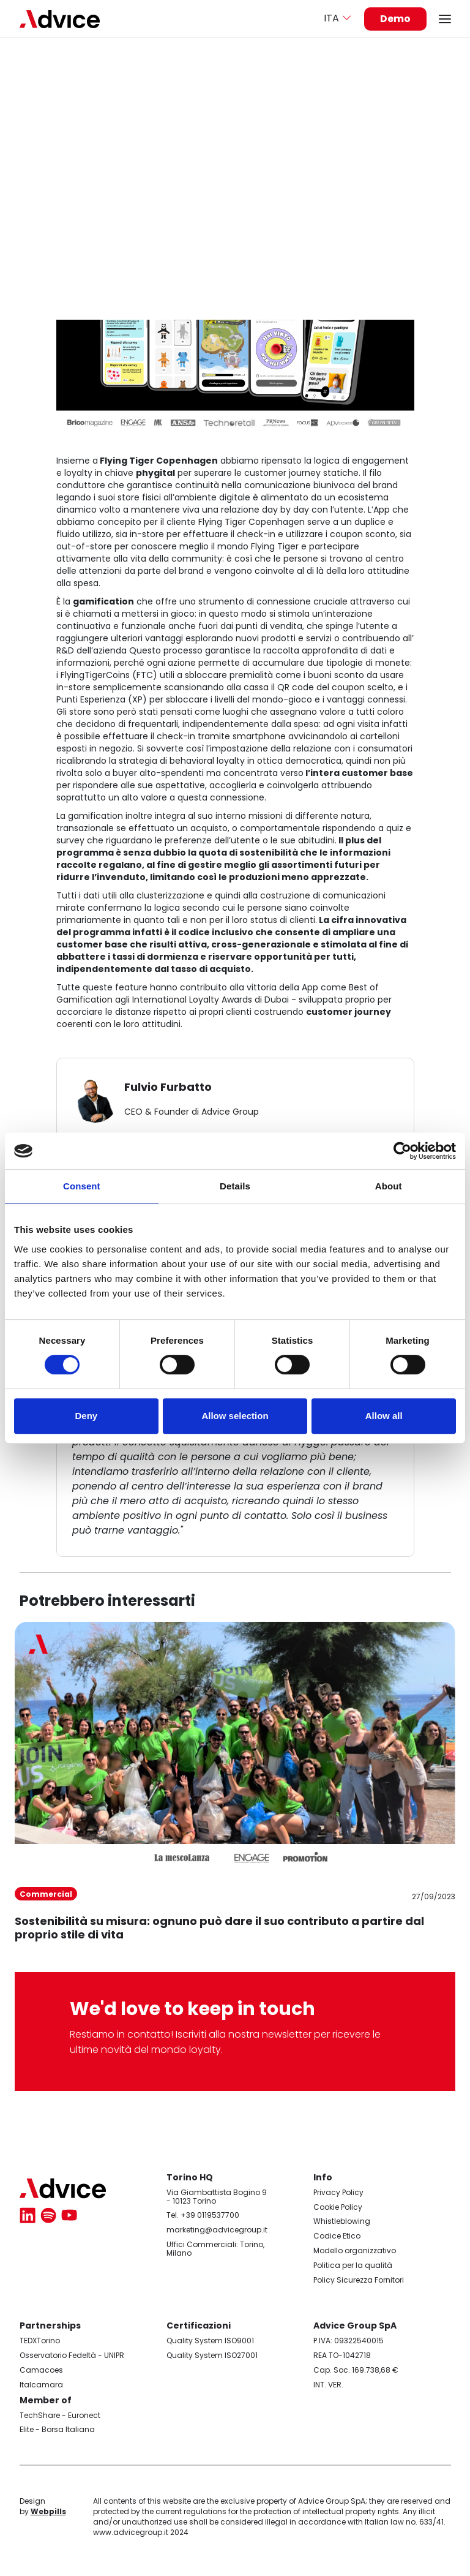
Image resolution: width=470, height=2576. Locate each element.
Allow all (384, 1415)
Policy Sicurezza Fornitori (358, 2280)
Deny (86, 1415)
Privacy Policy (338, 2192)
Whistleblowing (341, 2221)
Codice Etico (336, 2236)
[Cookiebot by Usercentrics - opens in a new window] (402, 1151)
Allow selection (234, 1415)
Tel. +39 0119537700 (202, 2215)
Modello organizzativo (354, 2250)
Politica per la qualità (352, 2265)
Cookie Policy (337, 2207)
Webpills (48, 2511)
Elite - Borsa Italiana (57, 2429)
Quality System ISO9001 (210, 2340)
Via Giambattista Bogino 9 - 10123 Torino (216, 2196)
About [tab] (388, 1186)
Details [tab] (235, 1186)
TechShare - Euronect (60, 2415)
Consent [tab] (81, 1186)
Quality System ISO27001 (212, 2355)
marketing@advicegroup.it (216, 2229)
